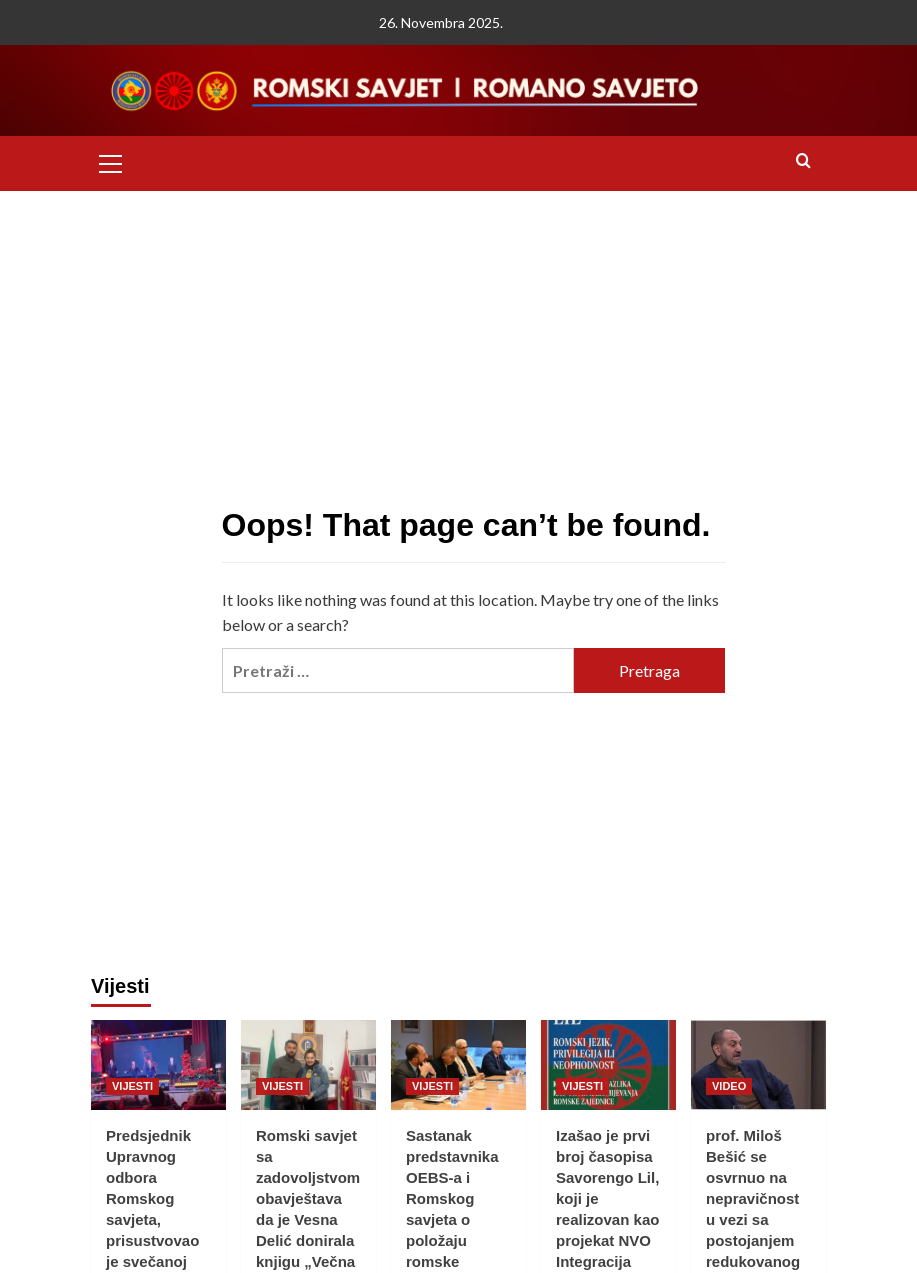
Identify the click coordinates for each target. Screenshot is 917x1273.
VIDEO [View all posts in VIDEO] (729, 1086)
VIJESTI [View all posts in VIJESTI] (132, 1086)
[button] (111, 161)
